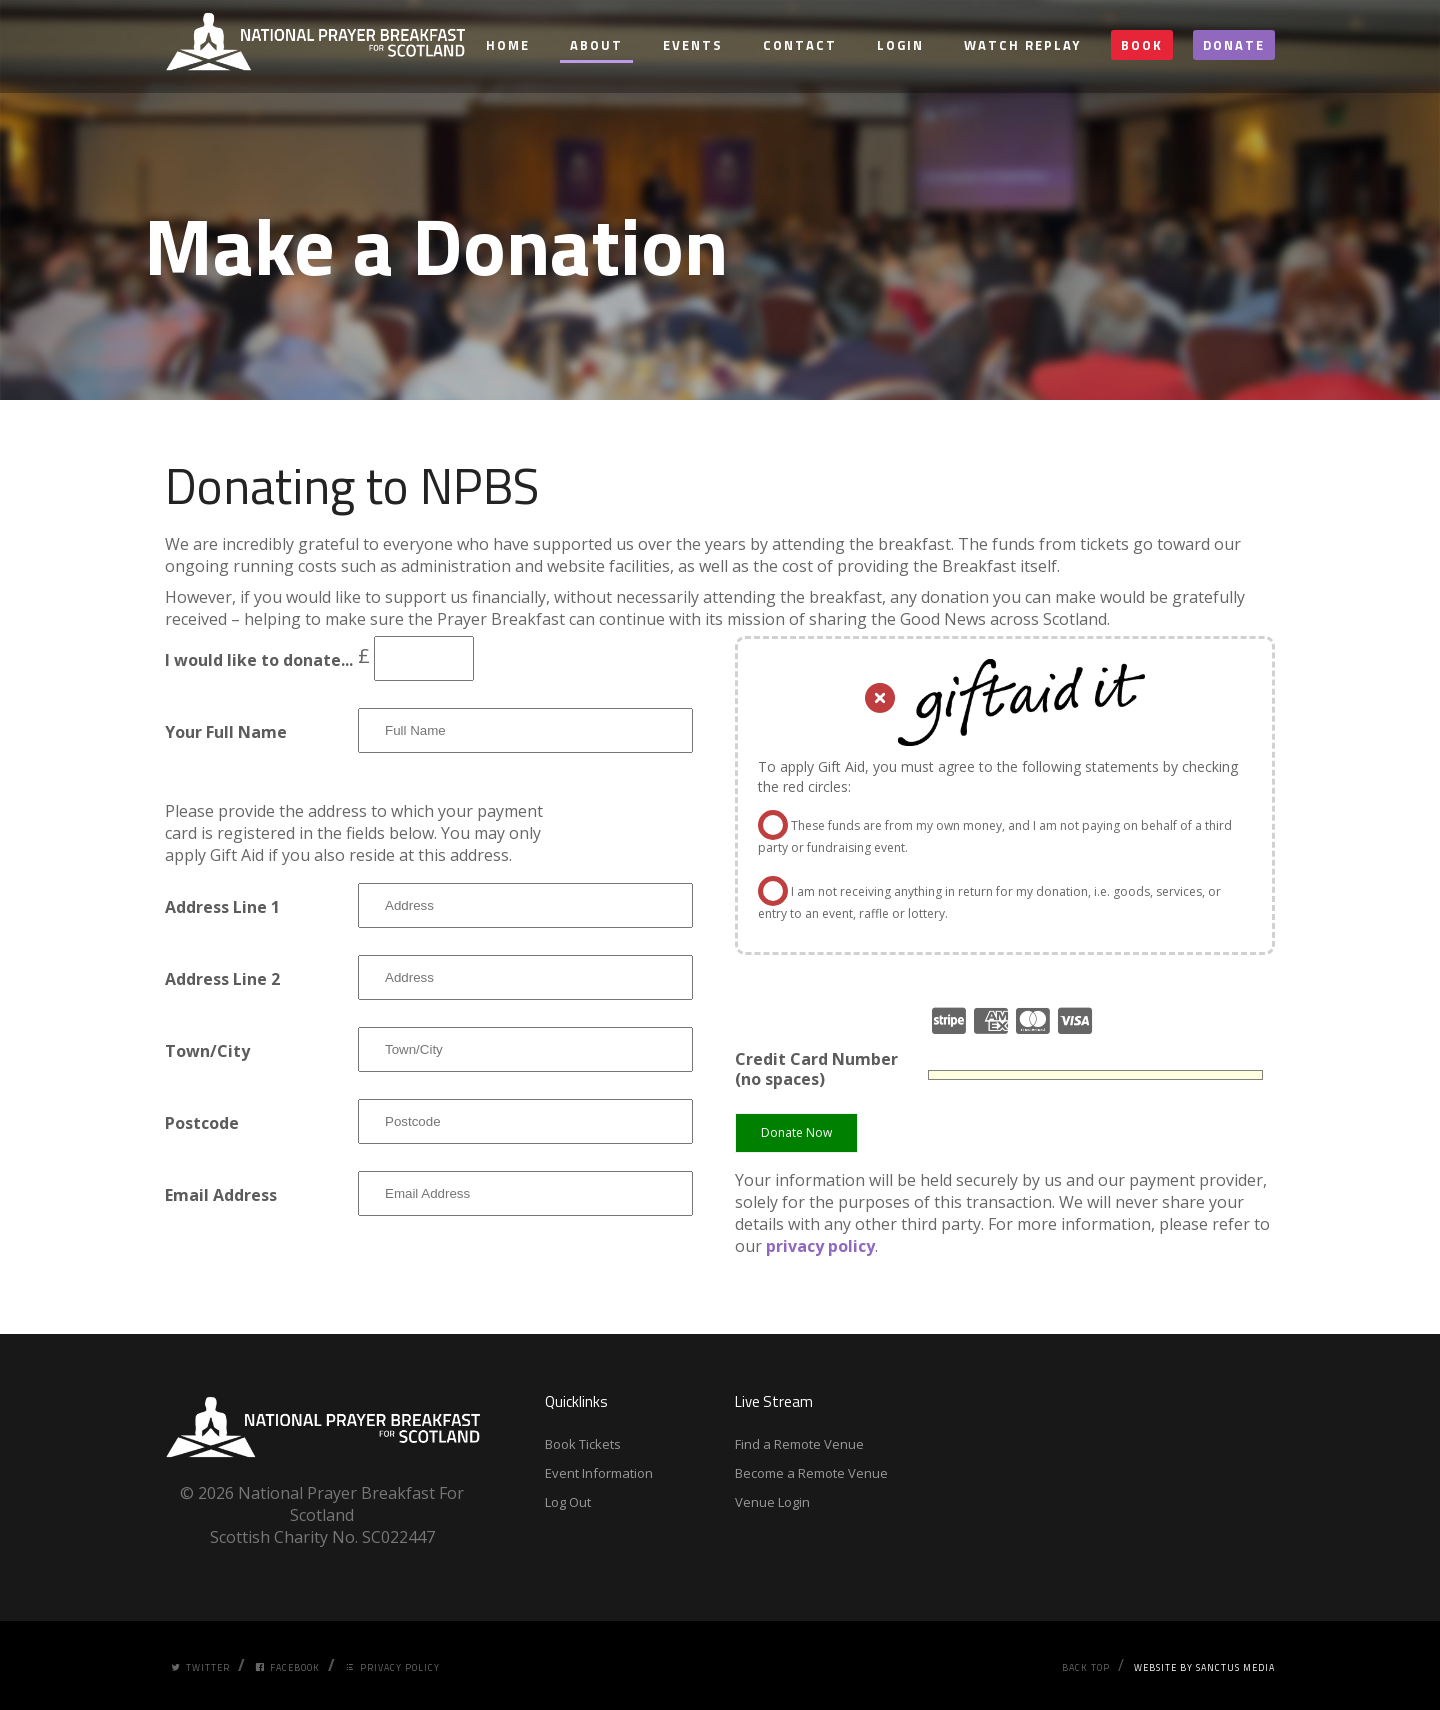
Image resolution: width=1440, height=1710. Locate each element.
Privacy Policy (392, 1667)
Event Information (599, 1473)
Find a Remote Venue (799, 1444)
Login (900, 45)
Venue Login (772, 1502)
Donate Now (796, 1132)
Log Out (568, 1502)
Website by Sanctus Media (1204, 1667)
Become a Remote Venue (811, 1473)
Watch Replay (1022, 45)
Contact (800, 45)
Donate (1234, 45)
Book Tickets (583, 1444)
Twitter (200, 1667)
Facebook (287, 1667)
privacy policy (820, 1246)
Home (508, 45)
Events (693, 45)
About (596, 45)
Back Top (1086, 1667)
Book (1142, 45)
